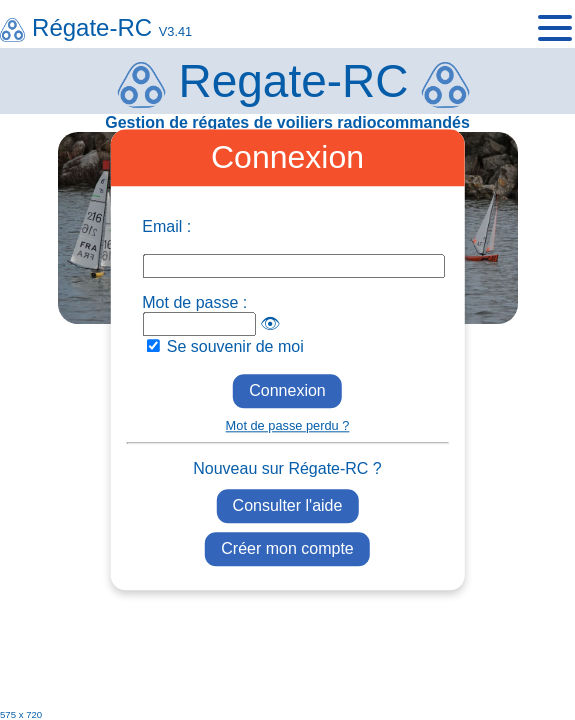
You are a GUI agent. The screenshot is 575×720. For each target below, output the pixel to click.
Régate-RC (96, 27)
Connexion (287, 390)
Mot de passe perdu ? (288, 425)
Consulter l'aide (288, 505)
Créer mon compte (287, 549)
